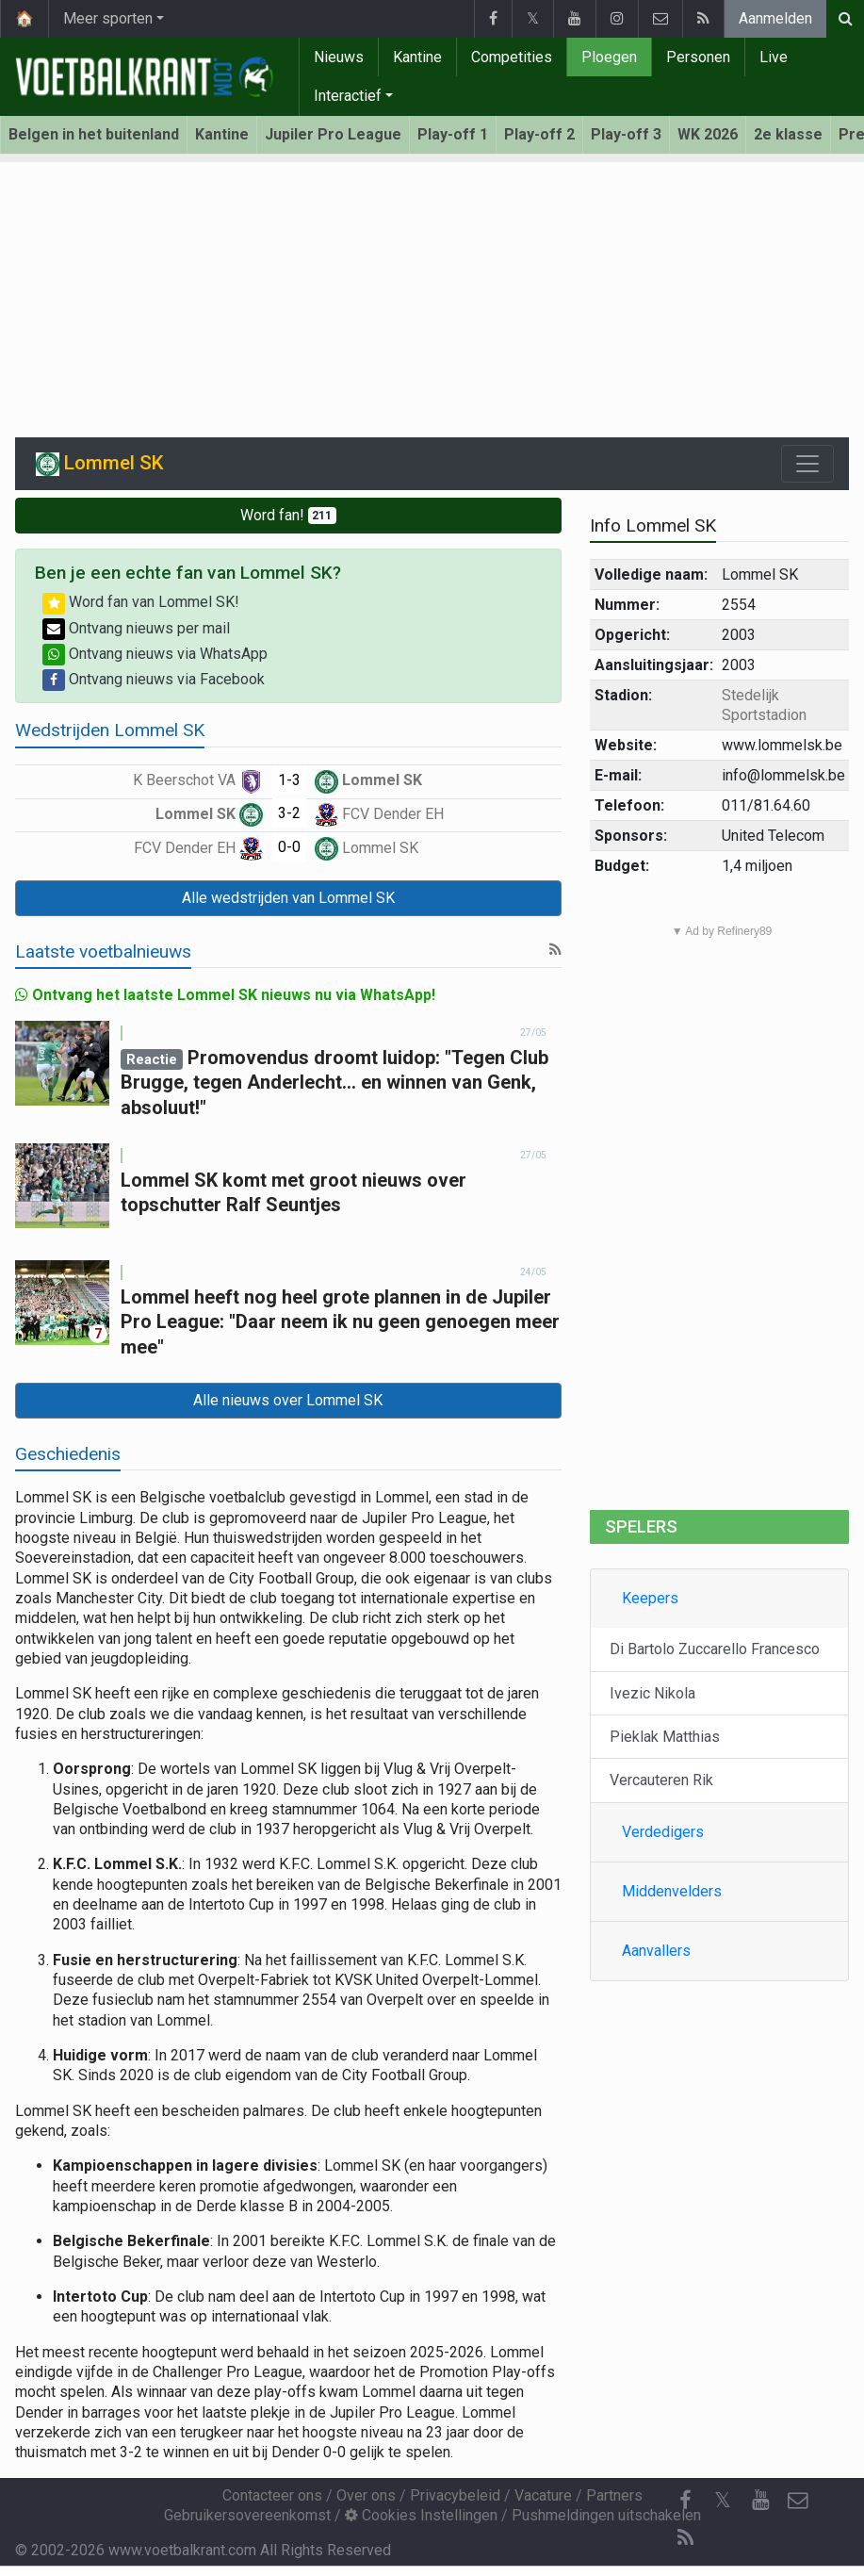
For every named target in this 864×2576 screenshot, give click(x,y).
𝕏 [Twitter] (722, 2500)
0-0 (289, 847)
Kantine (417, 57)
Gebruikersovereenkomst (247, 2515)
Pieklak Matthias (665, 1737)
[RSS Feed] (685, 2538)
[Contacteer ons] (798, 2500)
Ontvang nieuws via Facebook (153, 679)
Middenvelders (672, 1891)
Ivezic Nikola (652, 1693)
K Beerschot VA (198, 780)
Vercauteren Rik (661, 1780)
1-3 (289, 780)
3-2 (289, 813)
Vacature (543, 2495)
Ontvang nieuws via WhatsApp (155, 654)
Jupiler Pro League (333, 134)
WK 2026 (707, 134)
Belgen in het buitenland (93, 134)
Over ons (366, 2495)
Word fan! (288, 515)
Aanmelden (775, 18)
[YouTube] (760, 2500)
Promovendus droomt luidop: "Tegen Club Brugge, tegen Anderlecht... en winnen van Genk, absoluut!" (334, 1082)
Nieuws (339, 57)
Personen (698, 57)
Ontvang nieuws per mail (136, 628)
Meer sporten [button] (108, 18)
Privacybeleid (455, 2495)
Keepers (650, 1598)
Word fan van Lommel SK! (140, 602)
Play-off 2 (539, 134)
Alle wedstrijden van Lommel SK (288, 898)
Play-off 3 (626, 134)
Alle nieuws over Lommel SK (288, 1400)
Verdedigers (663, 1832)
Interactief (348, 96)
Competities (511, 57)
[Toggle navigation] (807, 464)
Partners (614, 2495)
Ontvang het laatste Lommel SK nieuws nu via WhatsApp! (225, 995)
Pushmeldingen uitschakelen (606, 2515)
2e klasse (788, 134)
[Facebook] (685, 2500)
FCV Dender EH (379, 814)
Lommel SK (368, 780)
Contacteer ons (272, 2495)
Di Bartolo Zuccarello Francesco (715, 1649)
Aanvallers (656, 1951)
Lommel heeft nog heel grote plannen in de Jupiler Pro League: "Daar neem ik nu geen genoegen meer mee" (340, 1322)
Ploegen (609, 57)
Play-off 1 (452, 134)
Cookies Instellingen (421, 2515)
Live (773, 57)
